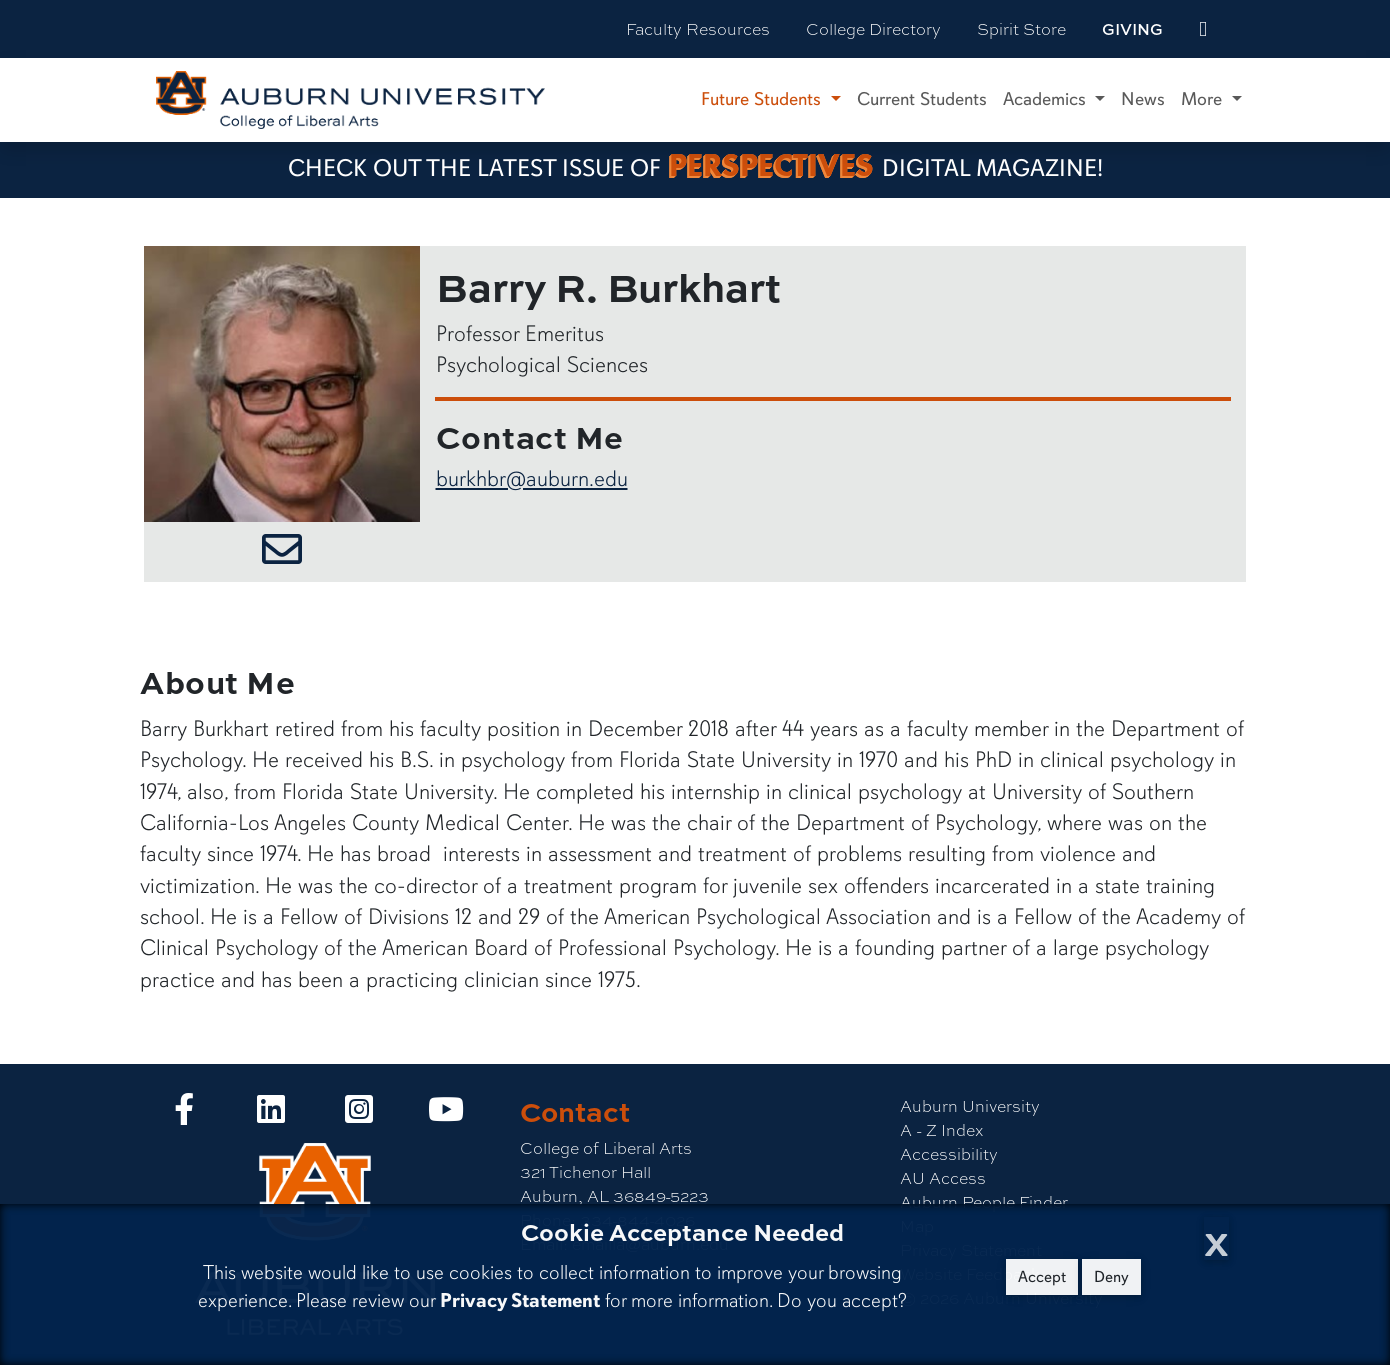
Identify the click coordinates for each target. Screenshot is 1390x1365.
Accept (1042, 1277)
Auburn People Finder (984, 1201)
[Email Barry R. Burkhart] (282, 552)
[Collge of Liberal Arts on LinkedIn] (271, 1114)
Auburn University (970, 1105)
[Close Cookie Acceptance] (1216, 1238)
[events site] (1203, 29)
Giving (1132, 29)
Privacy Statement (520, 1300)
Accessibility (949, 1153)
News (1143, 99)
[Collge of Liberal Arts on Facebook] (184, 1114)
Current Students (922, 99)
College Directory (873, 28)
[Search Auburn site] (1245, 29)
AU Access (943, 1177)
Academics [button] (1047, 99)
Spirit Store (1021, 28)
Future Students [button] (763, 99)
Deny (1111, 1277)
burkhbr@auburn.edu (532, 478)
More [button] (1204, 99)
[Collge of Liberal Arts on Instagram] (359, 1114)
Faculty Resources (698, 28)
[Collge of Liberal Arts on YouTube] (446, 1114)
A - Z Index (941, 1129)
